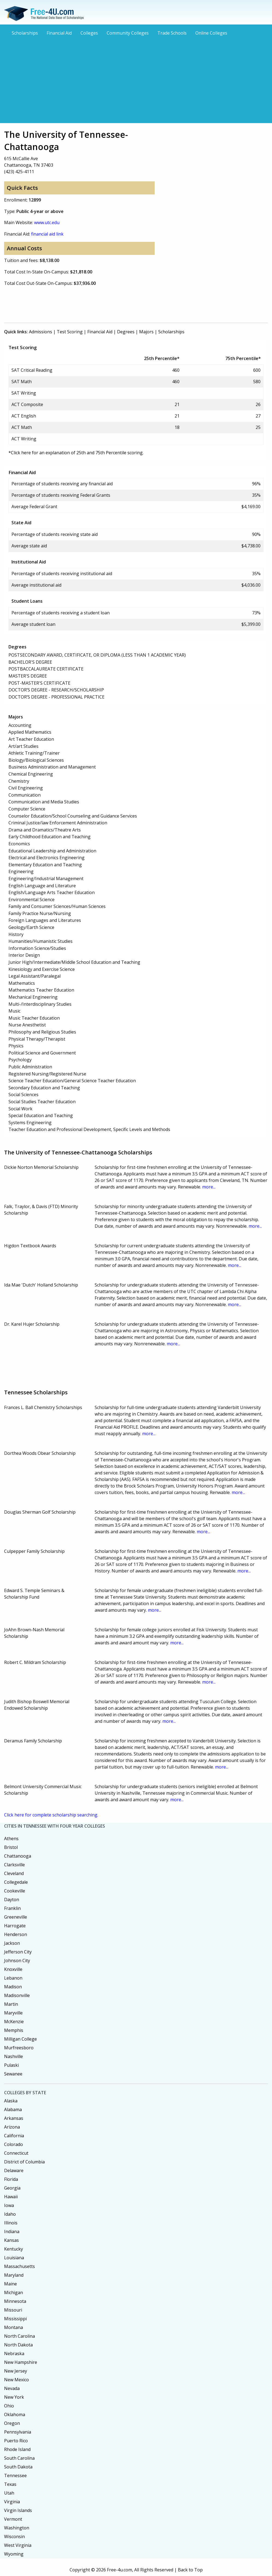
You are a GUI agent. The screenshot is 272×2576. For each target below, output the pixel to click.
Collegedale (16, 1882)
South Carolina (19, 2458)
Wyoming (13, 2554)
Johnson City (17, 1961)
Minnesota (15, 2301)
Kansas (11, 2240)
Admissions (40, 332)
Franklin (12, 1908)
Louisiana (14, 2258)
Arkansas (13, 2118)
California (14, 2136)
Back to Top (190, 2570)
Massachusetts (19, 2266)
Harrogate (15, 1926)
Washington (16, 2528)
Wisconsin (14, 2537)
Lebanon (13, 1978)
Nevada (12, 2388)
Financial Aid (59, 33)
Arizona (12, 2127)
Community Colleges (128, 33)
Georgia (12, 2188)
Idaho (10, 2214)
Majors (146, 332)
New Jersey (15, 2371)
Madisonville (17, 1995)
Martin (11, 2004)
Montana (13, 2327)
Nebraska (14, 2353)
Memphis (13, 2030)
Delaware (13, 2170)
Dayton (11, 1900)
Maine (10, 2284)
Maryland (13, 2275)
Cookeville (14, 1891)
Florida (11, 2179)
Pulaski (11, 2065)
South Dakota (18, 2467)
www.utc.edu (46, 222)
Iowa (9, 2205)
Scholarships (25, 33)
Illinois (10, 2223)
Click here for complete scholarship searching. (51, 1815)
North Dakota (18, 2345)
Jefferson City (18, 1952)
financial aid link (47, 234)
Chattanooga (17, 1856)
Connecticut (16, 2153)
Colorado (13, 2144)
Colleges (89, 33)
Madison (13, 1987)
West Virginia (17, 2545)
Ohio (9, 2406)
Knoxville (13, 1969)
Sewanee (13, 2074)
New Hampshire (20, 2362)
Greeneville (15, 1917)
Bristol (11, 1847)
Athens (11, 1839)
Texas (10, 2484)
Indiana (11, 2231)
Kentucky (13, 2249)
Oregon (12, 2423)
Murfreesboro (19, 2048)
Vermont (13, 2519)
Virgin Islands (18, 2510)
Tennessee (15, 2476)
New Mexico (16, 2380)
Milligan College (20, 2039)
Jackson (12, 1943)
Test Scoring (70, 332)
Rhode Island (17, 2449)
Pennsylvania (17, 2432)
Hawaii (11, 2197)
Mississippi (15, 2319)
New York (14, 2397)
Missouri (13, 2310)
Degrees (125, 332)
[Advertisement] (136, 79)
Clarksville (14, 1865)
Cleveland (14, 1873)
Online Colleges (211, 33)
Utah (9, 2493)
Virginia (12, 2502)
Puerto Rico (16, 2441)
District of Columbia (24, 2162)
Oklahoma (14, 2415)
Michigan (13, 2292)
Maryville (13, 2013)
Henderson (15, 1934)
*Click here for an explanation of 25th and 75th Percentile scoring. (76, 453)
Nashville (13, 2056)
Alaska (10, 2101)
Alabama (13, 2109)
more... (209, 1187)
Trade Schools (172, 33)
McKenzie (14, 2022)
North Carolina (19, 2336)
